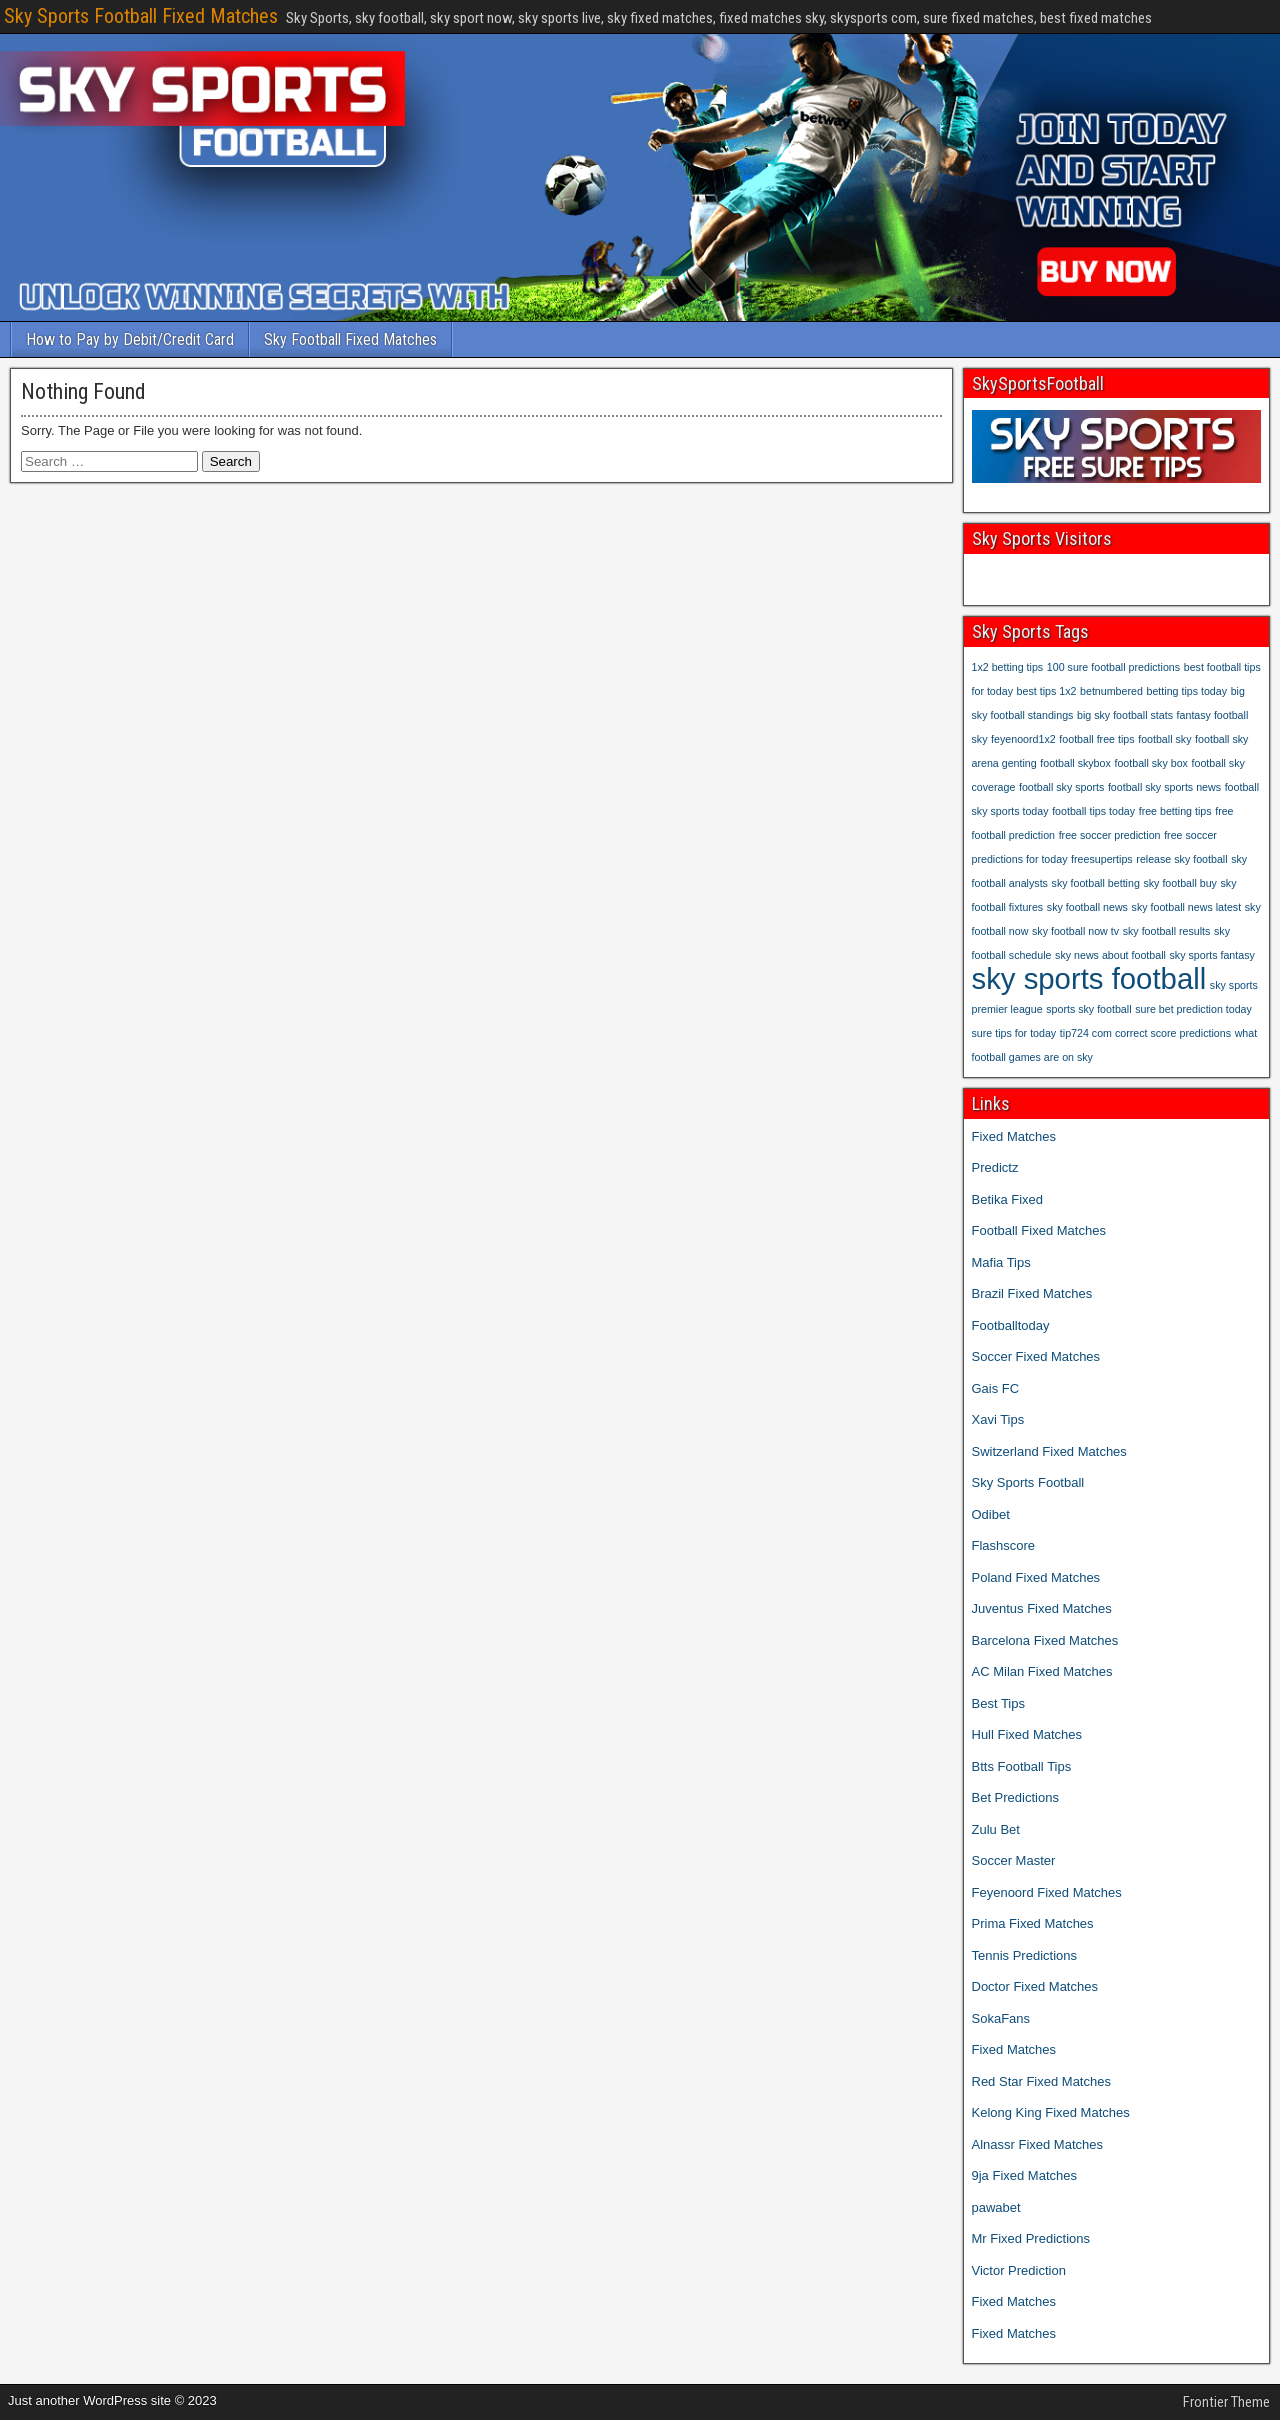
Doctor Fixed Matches (1035, 1986)
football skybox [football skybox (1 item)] (1075, 763)
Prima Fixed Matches (1033, 1923)
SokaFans (1001, 2018)
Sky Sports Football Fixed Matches (141, 16)
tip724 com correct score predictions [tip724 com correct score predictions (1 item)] (1145, 1033)
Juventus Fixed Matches (1042, 1608)
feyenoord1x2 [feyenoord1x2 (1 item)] (1023, 739)
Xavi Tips (998, 1419)
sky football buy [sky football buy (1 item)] (1179, 883)
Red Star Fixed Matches (1041, 2081)
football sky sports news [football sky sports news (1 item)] (1164, 787)
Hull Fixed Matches (1027, 1734)
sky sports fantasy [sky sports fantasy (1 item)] (1212, 955)
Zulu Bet (996, 1829)
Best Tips (998, 1703)
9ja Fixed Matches (1025, 2175)
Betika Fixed (1008, 1199)
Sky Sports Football (1028, 1482)
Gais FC (996, 1388)
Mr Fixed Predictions (1031, 2238)
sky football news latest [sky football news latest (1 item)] (1187, 907)
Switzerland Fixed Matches (1049, 1451)
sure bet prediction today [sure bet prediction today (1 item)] (1193, 1009)
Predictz (995, 1167)
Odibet (991, 1514)
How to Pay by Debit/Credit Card (130, 339)
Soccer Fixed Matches (1036, 1356)
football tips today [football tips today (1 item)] (1093, 811)
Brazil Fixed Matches (1032, 1293)
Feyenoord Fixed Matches (1047, 1892)
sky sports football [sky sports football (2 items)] (1089, 978)
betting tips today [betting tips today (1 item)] (1186, 691)
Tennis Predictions (1025, 1955)
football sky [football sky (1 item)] (1164, 739)
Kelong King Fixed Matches (1051, 2112)
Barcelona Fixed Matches (1045, 1640)
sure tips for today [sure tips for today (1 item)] (1014, 1033)
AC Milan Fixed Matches (1042, 1671)
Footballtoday (1011, 1325)
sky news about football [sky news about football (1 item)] (1110, 955)
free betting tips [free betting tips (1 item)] (1175, 811)
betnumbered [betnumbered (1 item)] (1111, 691)
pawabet (996, 2207)
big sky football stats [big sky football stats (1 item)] (1125, 715)
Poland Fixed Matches (1036, 1577)
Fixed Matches (1014, 1136)
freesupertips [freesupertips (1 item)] (1102, 859)
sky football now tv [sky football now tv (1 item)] (1075, 931)
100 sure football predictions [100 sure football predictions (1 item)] (1113, 667)
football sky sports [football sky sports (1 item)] (1061, 787)
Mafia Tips (1001, 1262)
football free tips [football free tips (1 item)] (1096, 739)
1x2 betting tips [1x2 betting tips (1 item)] (1008, 667)
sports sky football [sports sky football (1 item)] (1088, 1009)
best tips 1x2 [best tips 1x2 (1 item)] (1047, 691)
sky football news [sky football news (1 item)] (1087, 907)
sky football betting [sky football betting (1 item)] (1096, 883)
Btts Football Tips (1022, 1766)
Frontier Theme (1226, 2402)
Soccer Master (1014, 1860)
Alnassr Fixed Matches (1038, 2144)
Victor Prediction (1019, 2270)
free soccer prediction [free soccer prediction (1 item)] (1110, 835)
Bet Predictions (1015, 1797)
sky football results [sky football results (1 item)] (1167, 931)
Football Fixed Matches (1039, 1230)
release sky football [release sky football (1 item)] (1181, 859)
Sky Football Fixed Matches (350, 339)
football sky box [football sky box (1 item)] (1150, 763)
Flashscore (1004, 1545)
